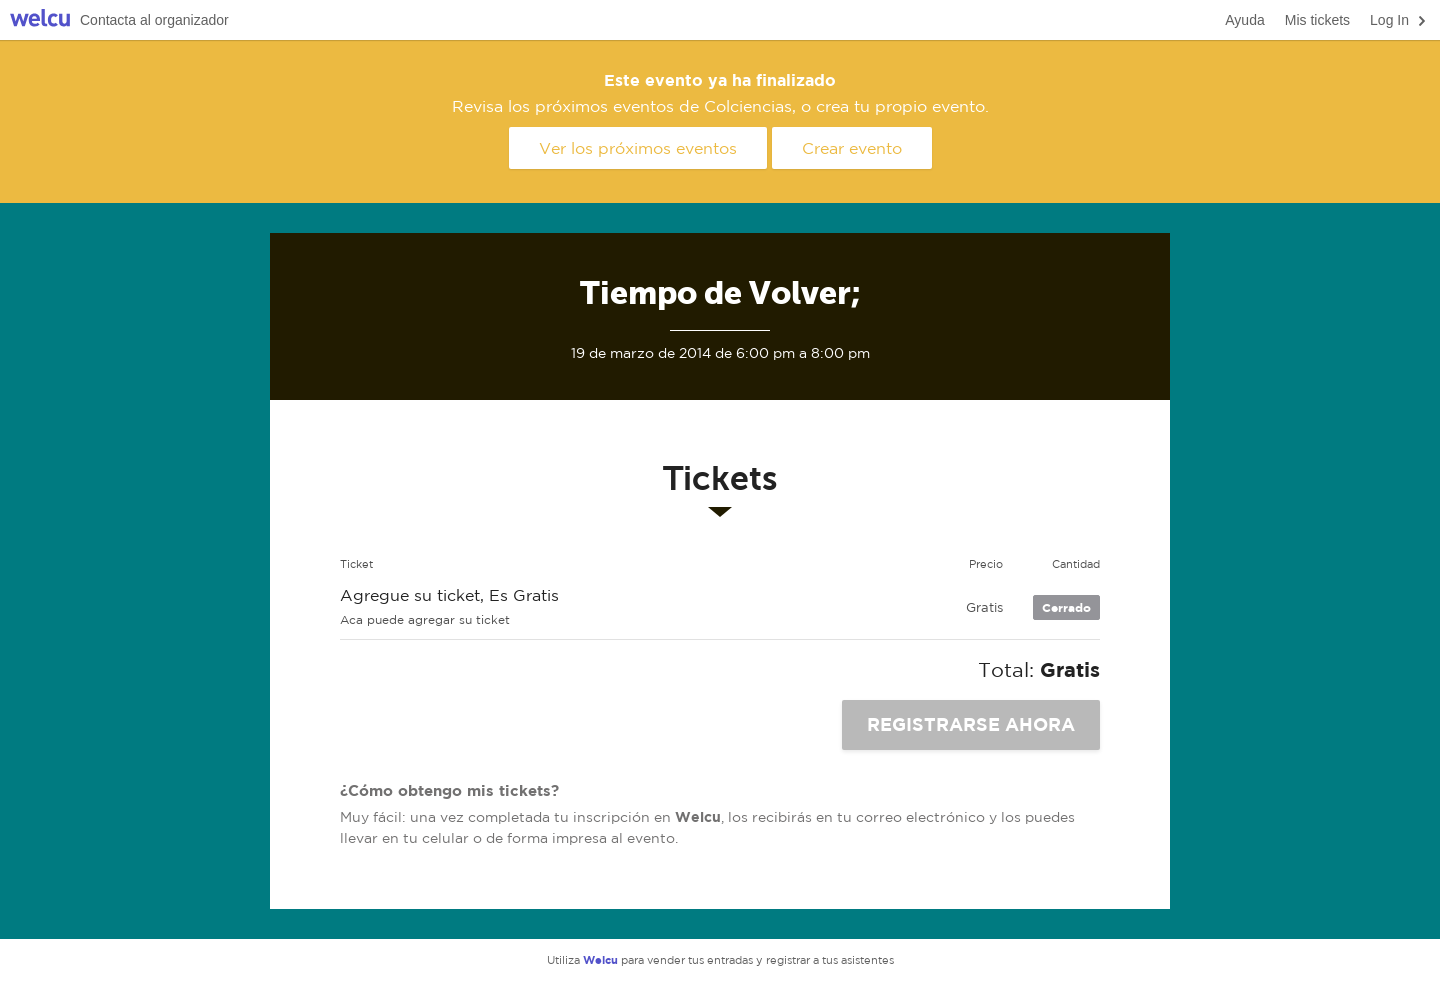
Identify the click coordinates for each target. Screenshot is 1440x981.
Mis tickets (1317, 20)
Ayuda (1244, 20)
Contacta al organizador (154, 20)
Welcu (40, 20)
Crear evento (852, 148)
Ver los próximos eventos (638, 148)
